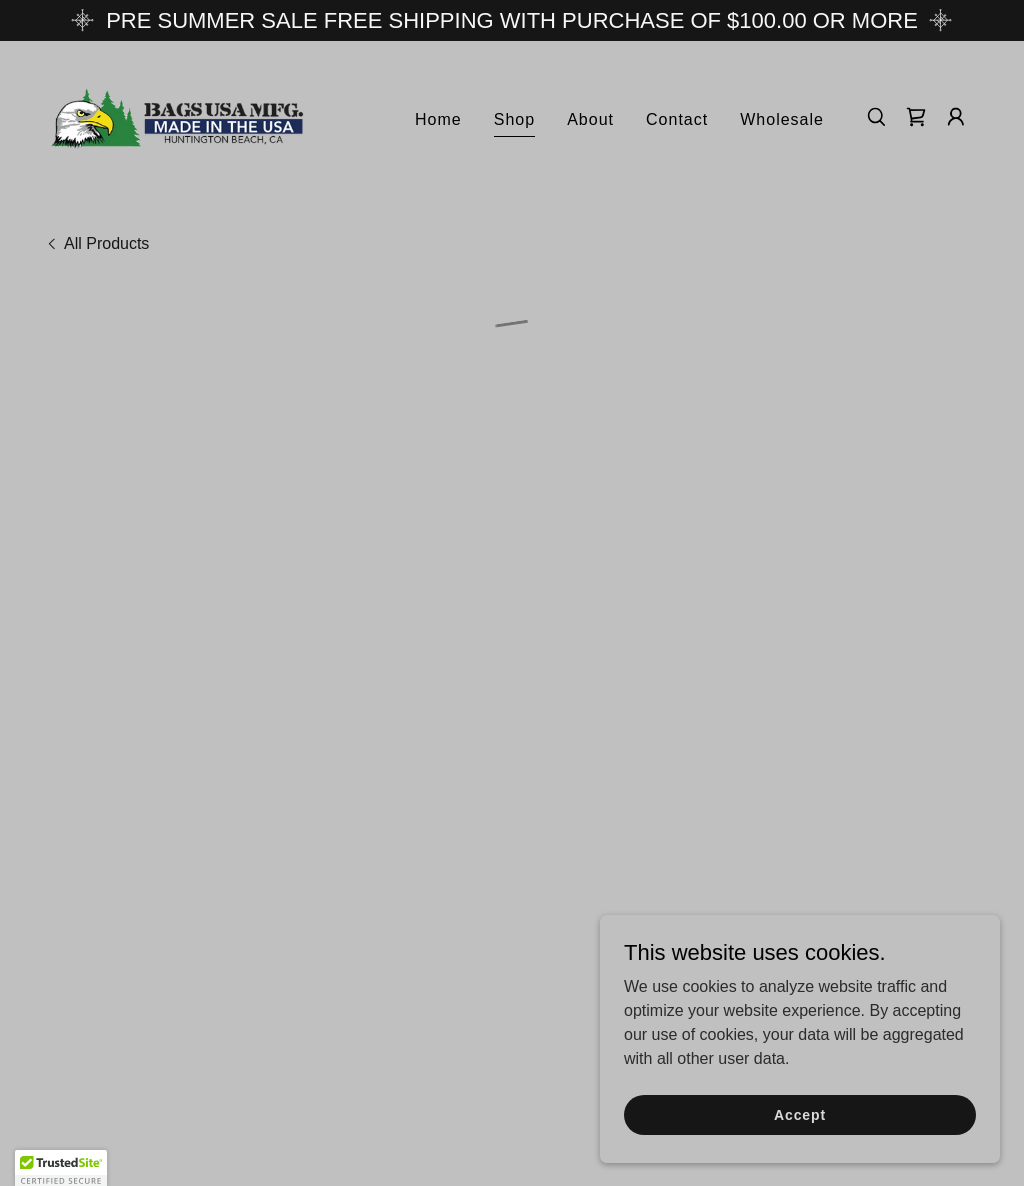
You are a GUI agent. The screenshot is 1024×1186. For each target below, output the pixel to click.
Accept (800, 1114)
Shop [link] (514, 116)
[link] (178, 113)
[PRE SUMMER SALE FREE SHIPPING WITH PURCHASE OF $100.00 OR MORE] (512, 20)
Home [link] (438, 116)
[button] (916, 115)
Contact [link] (677, 116)
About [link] (590, 116)
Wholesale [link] (782, 116)
